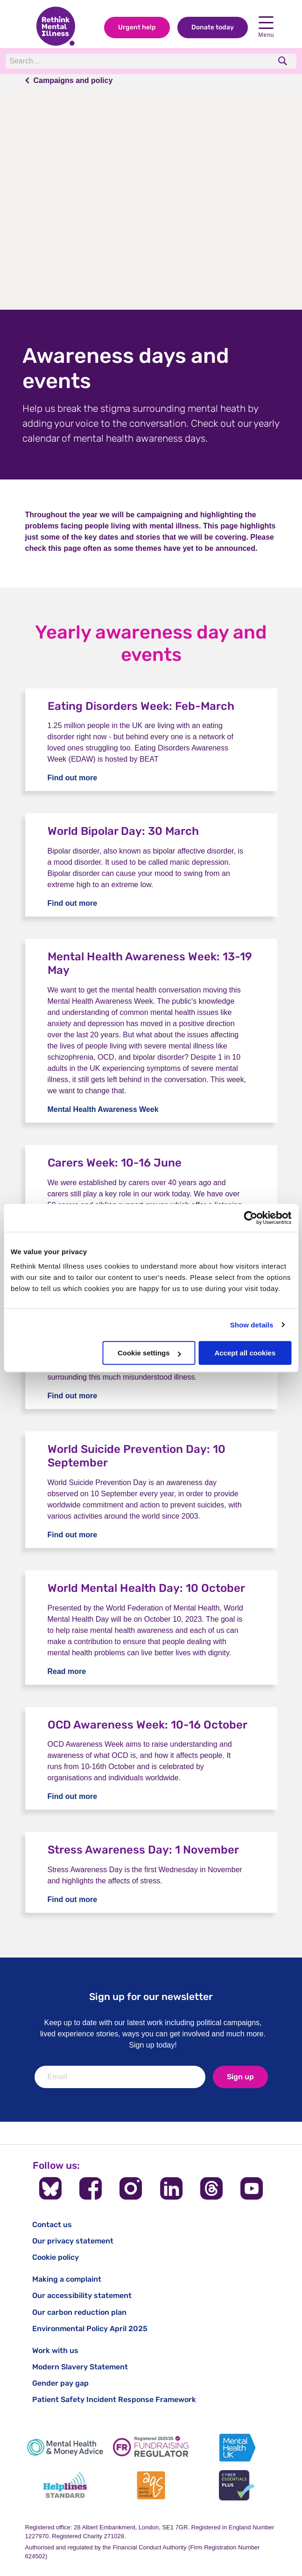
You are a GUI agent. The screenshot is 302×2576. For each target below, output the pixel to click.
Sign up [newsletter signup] (240, 2076)
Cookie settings (149, 1353)
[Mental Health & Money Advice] (65, 2447)
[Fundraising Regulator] (151, 2447)
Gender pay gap (60, 2383)
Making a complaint (66, 2279)
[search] (283, 61)
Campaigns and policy (73, 80)
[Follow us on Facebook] (90, 2188)
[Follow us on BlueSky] (50, 2188)
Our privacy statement (72, 2240)
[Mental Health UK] (236, 2447)
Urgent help (137, 27)
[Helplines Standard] (65, 2485)
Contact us (52, 2224)
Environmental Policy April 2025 (89, 2328)
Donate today (212, 27)
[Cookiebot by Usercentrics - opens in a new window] (250, 1218)
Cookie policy (55, 2257)
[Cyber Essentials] (236, 2485)
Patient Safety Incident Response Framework (114, 2399)
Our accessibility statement (82, 2295)
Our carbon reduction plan (79, 2312)
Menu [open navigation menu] (266, 27)
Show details (252, 1325)
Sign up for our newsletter (151, 1996)
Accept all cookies (244, 1353)
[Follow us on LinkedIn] (171, 2188)
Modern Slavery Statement (80, 2366)
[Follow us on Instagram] (131, 2188)
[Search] (134, 61)
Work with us (55, 2350)
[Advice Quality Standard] (151, 2485)
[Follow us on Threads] (211, 2188)
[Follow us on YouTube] (252, 2188)
